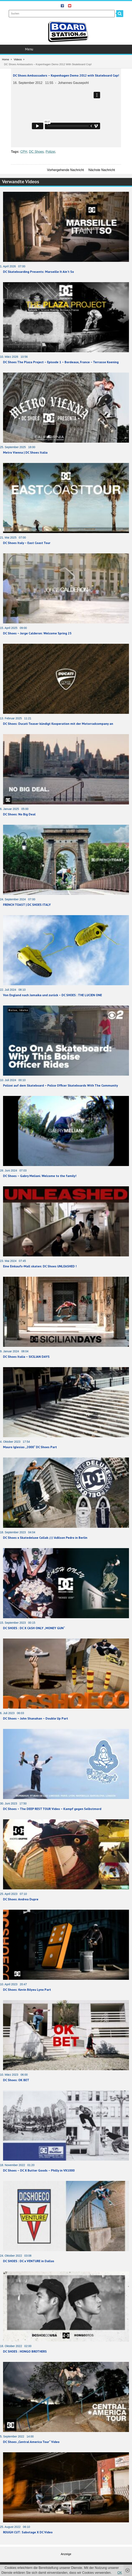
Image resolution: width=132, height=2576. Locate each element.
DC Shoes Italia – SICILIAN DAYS (26, 1357)
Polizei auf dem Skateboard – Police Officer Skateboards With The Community (60, 1085)
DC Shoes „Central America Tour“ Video (31, 2442)
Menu (66, 49)
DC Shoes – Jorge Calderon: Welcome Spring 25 (37, 633)
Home (5, 59)
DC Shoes (36, 151)
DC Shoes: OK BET (16, 2080)
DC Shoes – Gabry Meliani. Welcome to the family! (39, 1176)
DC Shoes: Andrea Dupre (20, 1899)
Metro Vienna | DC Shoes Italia (25, 452)
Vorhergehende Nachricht (65, 170)
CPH (23, 151)
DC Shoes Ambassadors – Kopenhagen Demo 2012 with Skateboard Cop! (66, 75)
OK (119, 2572)
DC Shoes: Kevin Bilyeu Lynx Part (27, 1990)
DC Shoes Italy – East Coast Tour (26, 543)
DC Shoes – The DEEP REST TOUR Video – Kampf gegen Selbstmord (52, 1809)
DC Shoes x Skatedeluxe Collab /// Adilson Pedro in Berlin (45, 1538)
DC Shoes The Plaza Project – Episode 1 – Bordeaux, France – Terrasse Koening (61, 362)
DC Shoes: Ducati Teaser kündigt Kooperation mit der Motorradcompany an (58, 724)
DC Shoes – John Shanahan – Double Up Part (35, 1718)
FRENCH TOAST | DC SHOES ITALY (27, 905)
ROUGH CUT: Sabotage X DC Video (28, 2532)
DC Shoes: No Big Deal (19, 814)
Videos (18, 59)
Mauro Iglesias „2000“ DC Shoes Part (30, 1447)
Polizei (50, 151)
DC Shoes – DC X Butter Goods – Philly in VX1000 (39, 2170)
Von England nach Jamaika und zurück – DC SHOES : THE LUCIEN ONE (52, 995)
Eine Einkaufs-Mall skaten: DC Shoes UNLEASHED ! (40, 1266)
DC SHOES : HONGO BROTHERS (25, 2351)
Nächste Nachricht (101, 170)
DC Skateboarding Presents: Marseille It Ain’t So (38, 272)
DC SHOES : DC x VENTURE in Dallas (28, 2261)
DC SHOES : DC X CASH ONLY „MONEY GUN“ (34, 1628)
